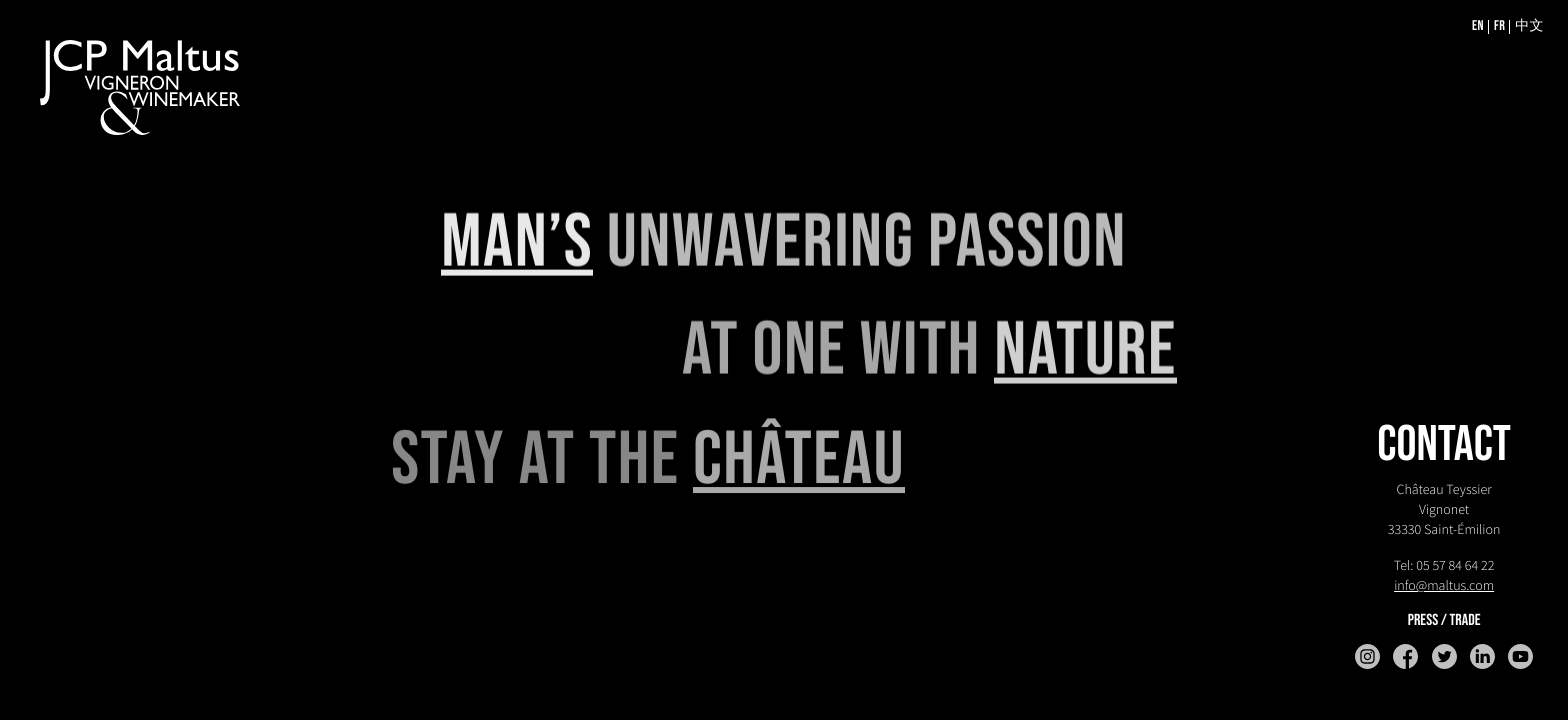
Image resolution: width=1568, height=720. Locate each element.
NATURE (1085, 352)
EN (1478, 27)
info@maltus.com (1444, 585)
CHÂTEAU (799, 463)
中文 (1529, 27)
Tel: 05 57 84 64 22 (1444, 565)
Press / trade (1444, 620)
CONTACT (1444, 446)
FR (1499, 27)
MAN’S (517, 244)
